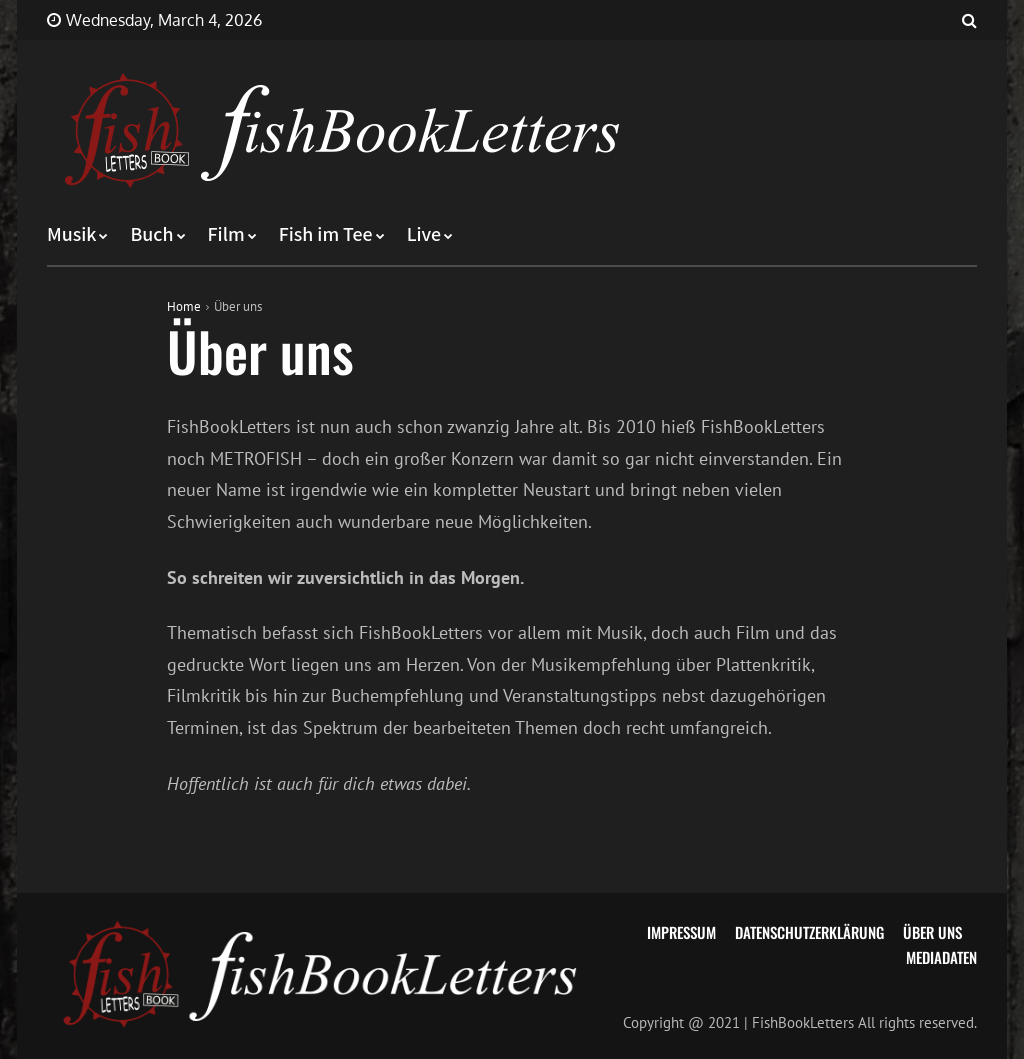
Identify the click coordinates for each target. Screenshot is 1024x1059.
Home (184, 306)
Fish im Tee (326, 235)
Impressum (681, 932)
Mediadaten (941, 957)
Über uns (932, 932)
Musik (71, 235)
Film (226, 235)
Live (424, 235)
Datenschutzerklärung (809, 932)
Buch (151, 235)
